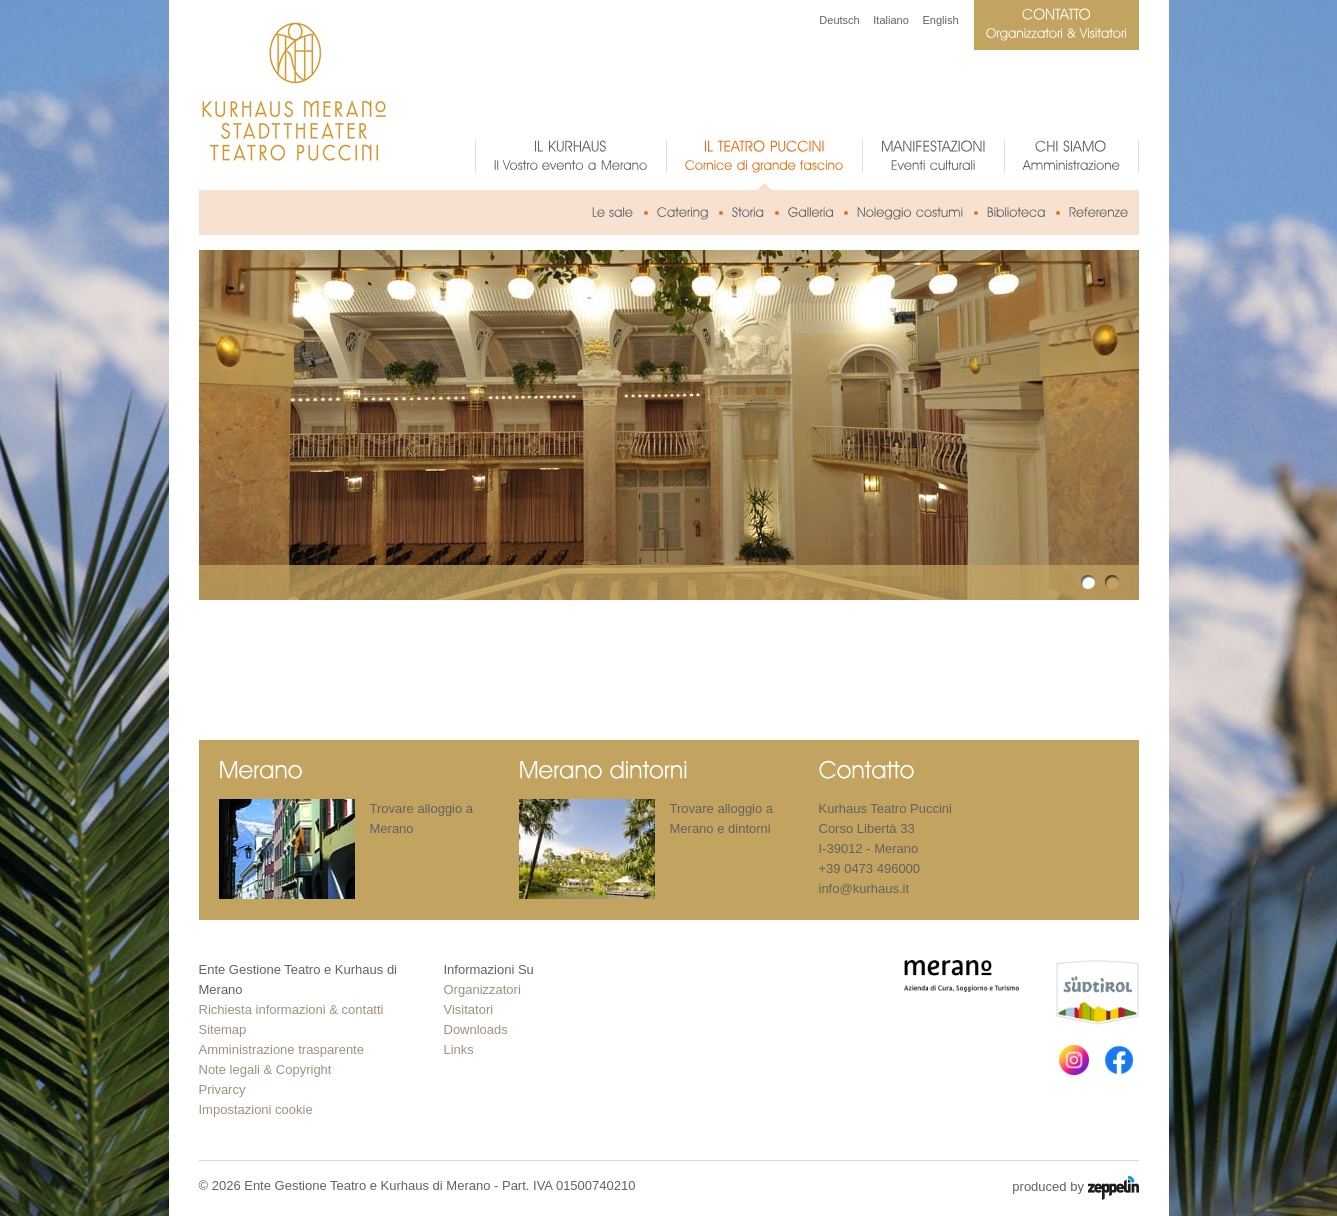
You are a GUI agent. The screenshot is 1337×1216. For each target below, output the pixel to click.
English (940, 20)
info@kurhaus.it (864, 888)
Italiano (890, 20)
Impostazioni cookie (256, 1109)
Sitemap (223, 1029)
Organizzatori (482, 989)
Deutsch (839, 20)
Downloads (476, 1029)
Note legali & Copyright (265, 1069)
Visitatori (469, 1009)
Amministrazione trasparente (281, 1049)
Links (459, 1049)
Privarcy (222, 1089)
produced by (1075, 1188)
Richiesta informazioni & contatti (291, 1009)
